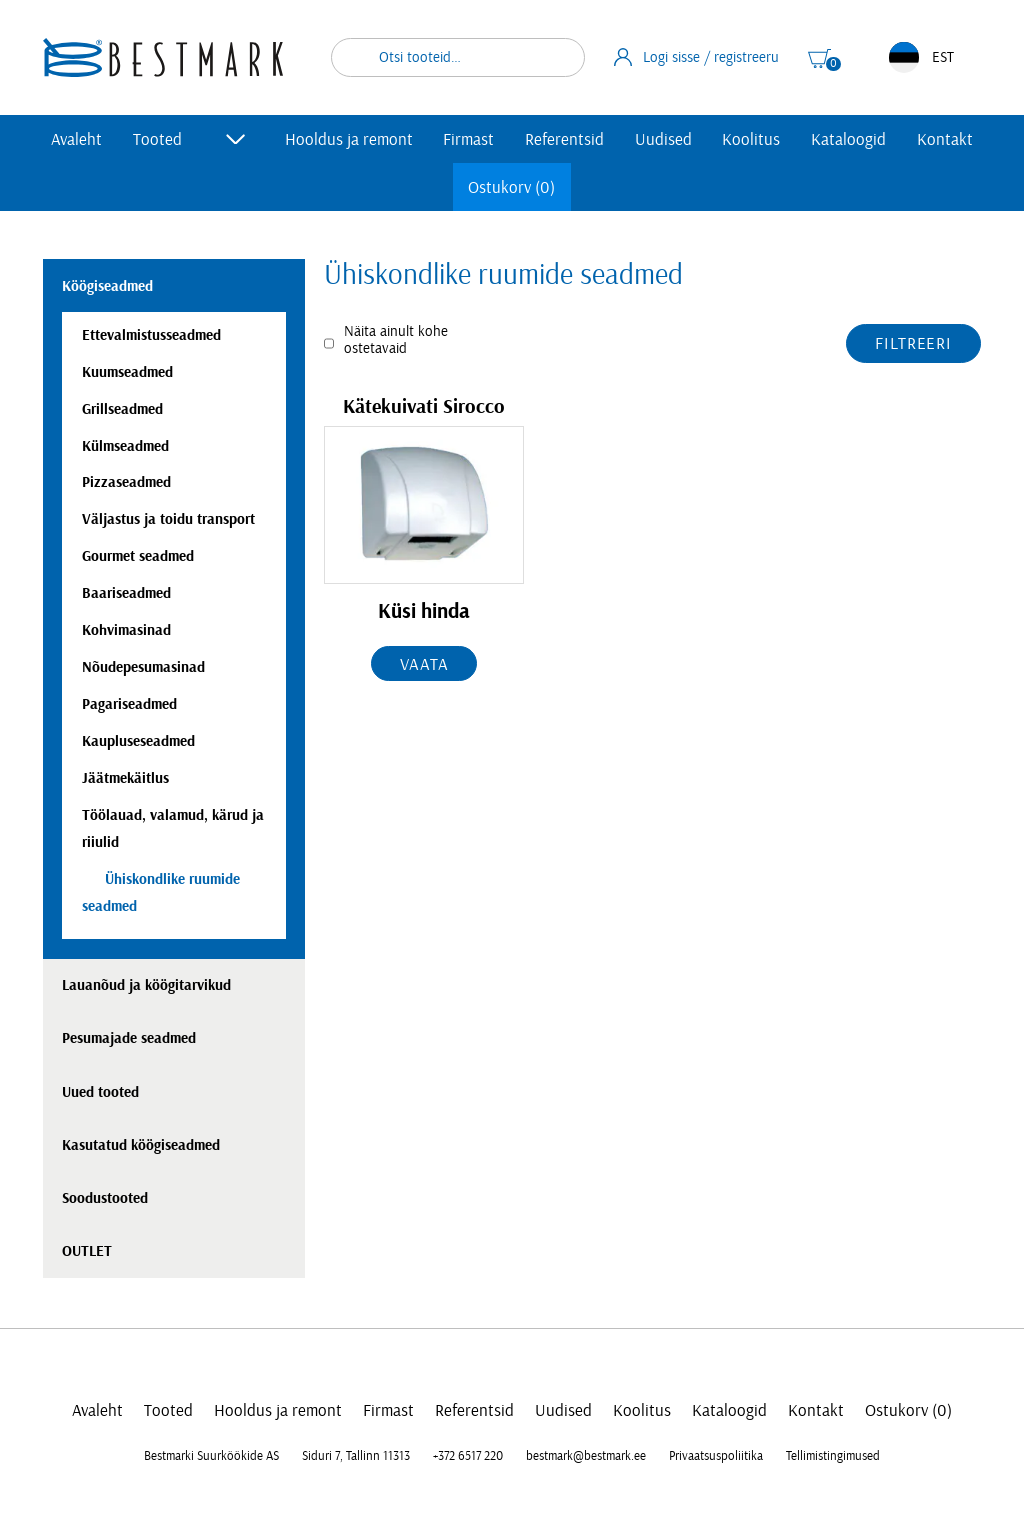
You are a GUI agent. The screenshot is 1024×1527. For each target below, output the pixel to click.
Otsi (557, 57)
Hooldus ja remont (349, 139)
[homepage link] (163, 57)
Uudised (663, 139)
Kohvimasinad (126, 630)
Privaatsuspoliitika (716, 1456)
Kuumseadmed (127, 372)
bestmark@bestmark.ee (586, 1456)
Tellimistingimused (833, 1456)
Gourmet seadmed (138, 556)
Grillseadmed (122, 409)
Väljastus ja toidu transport (168, 519)
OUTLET (87, 1251)
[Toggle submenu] (236, 139)
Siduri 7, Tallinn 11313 (356, 1456)
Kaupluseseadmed (138, 741)
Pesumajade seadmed (129, 1038)
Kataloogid (848, 139)
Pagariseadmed (129, 704)
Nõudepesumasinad (143, 667)
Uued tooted (100, 1092)
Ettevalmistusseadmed (151, 335)
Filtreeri (913, 343)
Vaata (424, 664)
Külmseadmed (125, 446)
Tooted (157, 139)
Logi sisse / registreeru (697, 57)
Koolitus (751, 139)
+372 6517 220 (468, 1456)
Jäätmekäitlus (125, 778)
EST (921, 57)
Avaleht (76, 139)
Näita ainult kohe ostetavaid (396, 340)
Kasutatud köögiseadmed (141, 1145)
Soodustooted (105, 1198)
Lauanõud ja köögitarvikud (146, 985)
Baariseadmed (126, 593)
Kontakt (945, 139)
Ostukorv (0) (511, 187)
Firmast (468, 139)
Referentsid (564, 139)
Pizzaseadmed (126, 482)
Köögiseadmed (107, 286)
